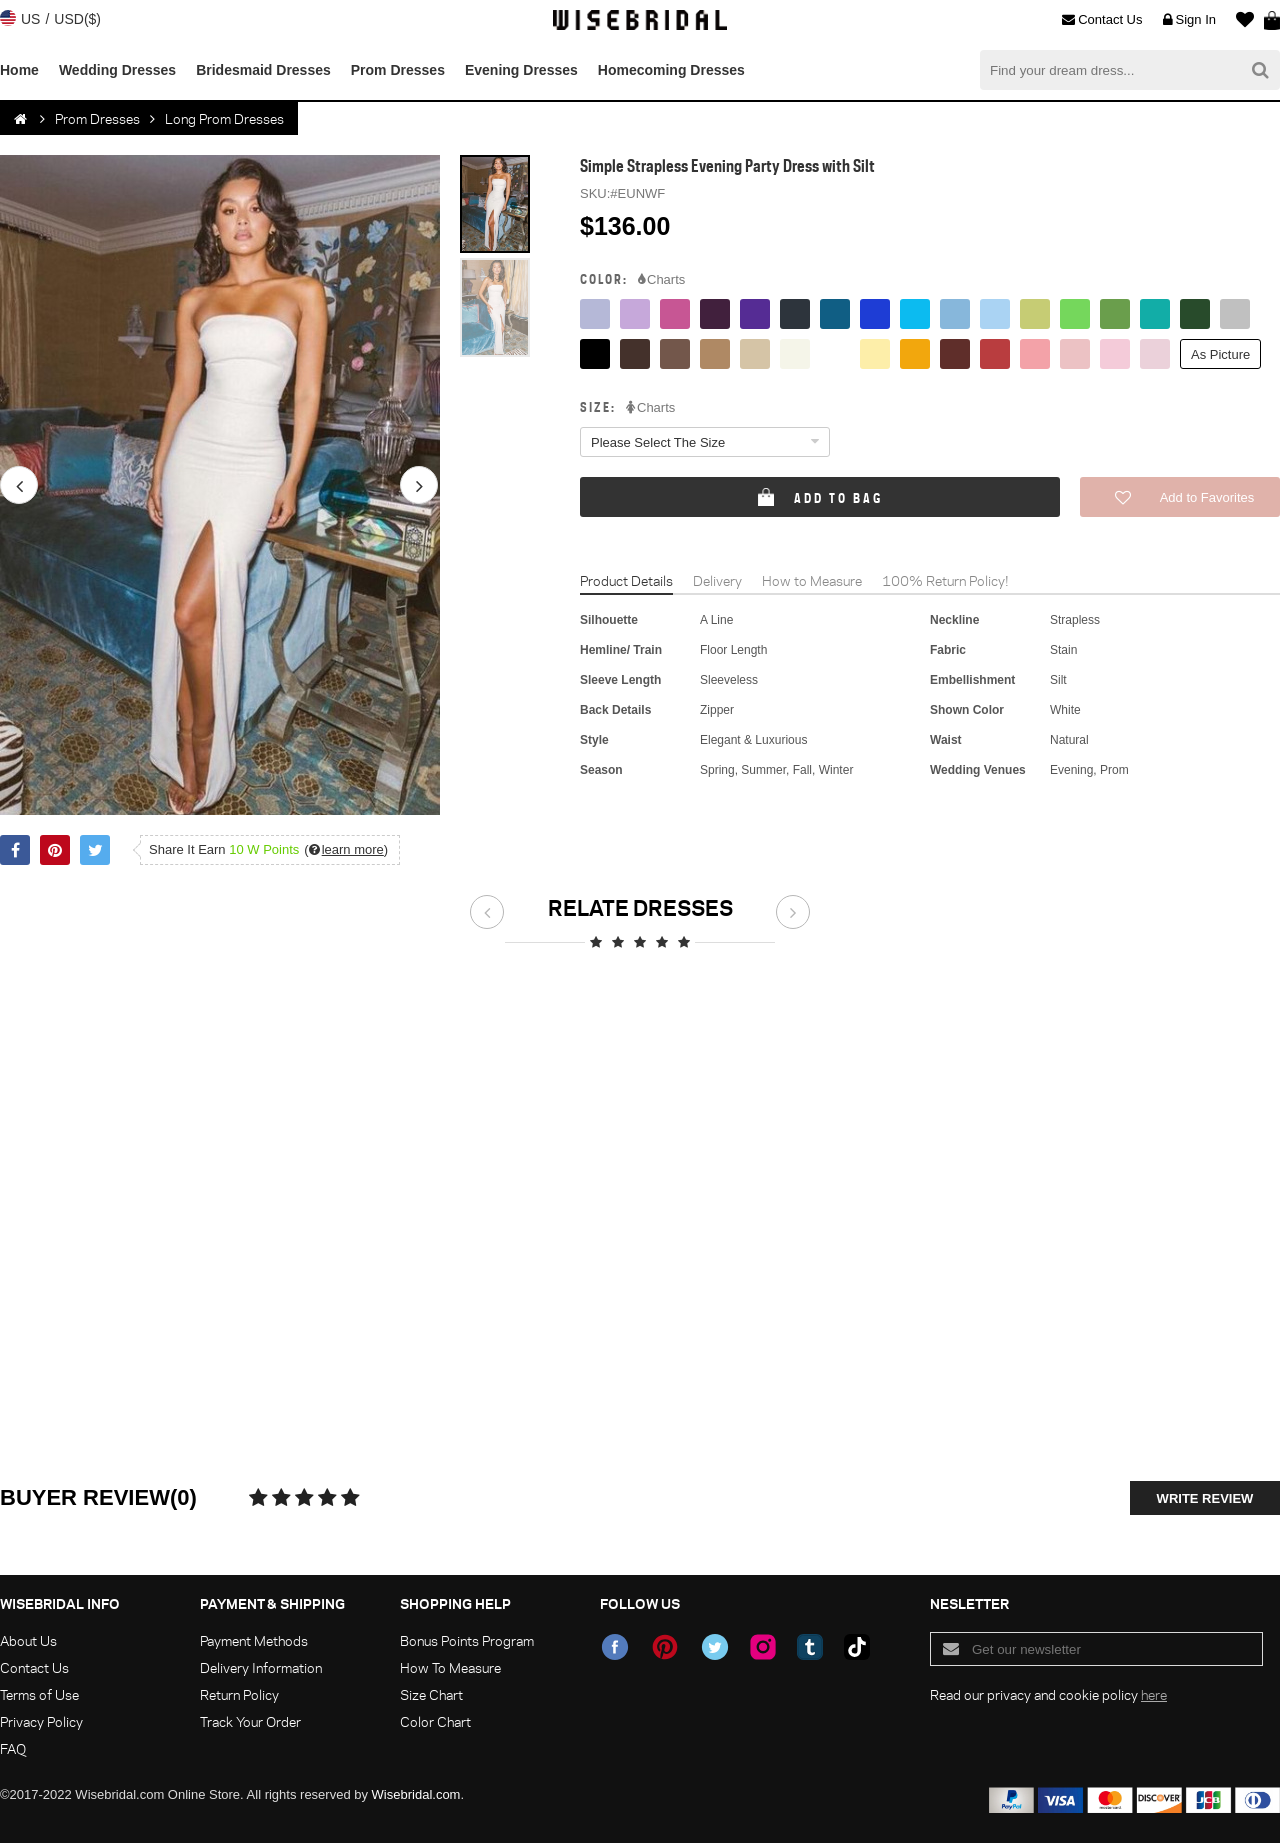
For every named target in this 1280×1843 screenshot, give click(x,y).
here (1154, 1694)
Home (19, 70)
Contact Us (1102, 20)
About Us (28, 1640)
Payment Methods (254, 1640)
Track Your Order (250, 1721)
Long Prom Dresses (224, 118)
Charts (661, 280)
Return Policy (239, 1694)
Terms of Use (39, 1694)
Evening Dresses (521, 70)
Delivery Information (261, 1667)
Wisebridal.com (416, 1794)
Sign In (1189, 20)
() (346, 849)
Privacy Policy (41, 1721)
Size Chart (431, 1694)
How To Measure (450, 1667)
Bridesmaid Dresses (263, 70)
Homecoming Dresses (671, 70)
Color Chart (435, 1721)
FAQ (13, 1748)
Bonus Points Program (467, 1640)
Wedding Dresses (117, 70)
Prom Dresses (398, 70)
